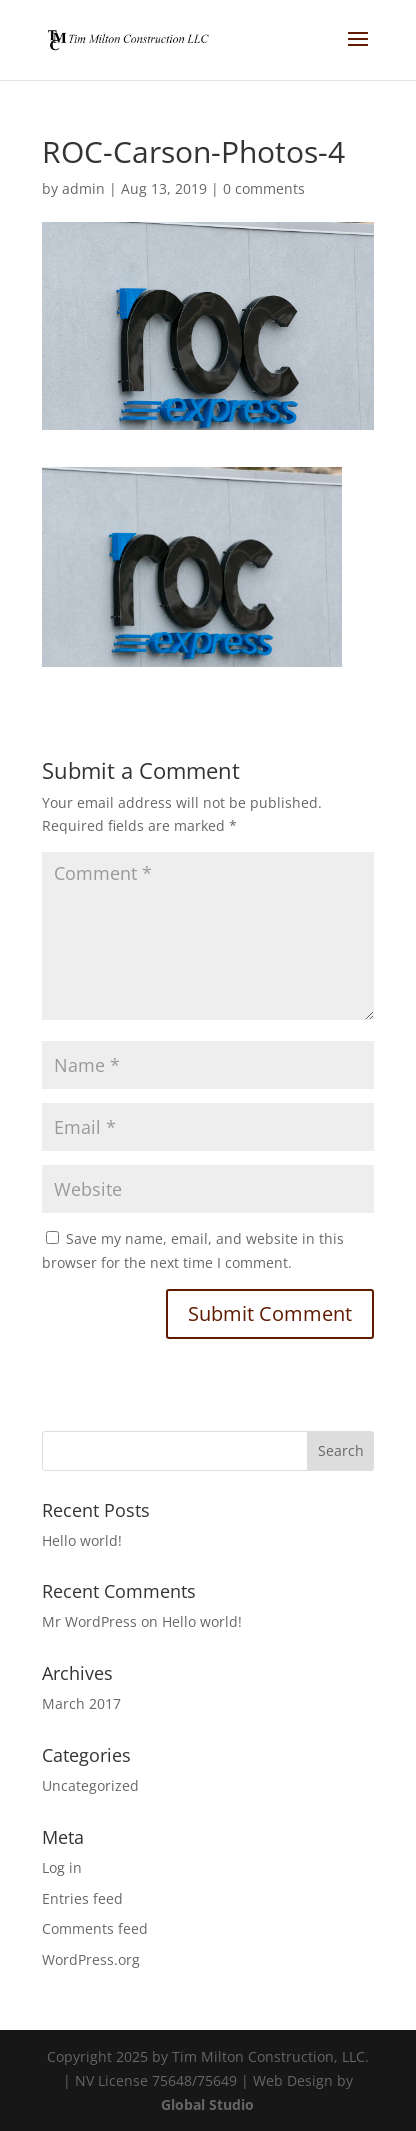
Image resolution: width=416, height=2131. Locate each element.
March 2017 (81, 1703)
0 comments (264, 188)
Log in (62, 1867)
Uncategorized (90, 1785)
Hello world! (82, 1540)
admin (83, 188)
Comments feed (95, 1928)
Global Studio (207, 2104)
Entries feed (82, 1898)
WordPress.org (91, 1959)
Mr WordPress (89, 1621)
